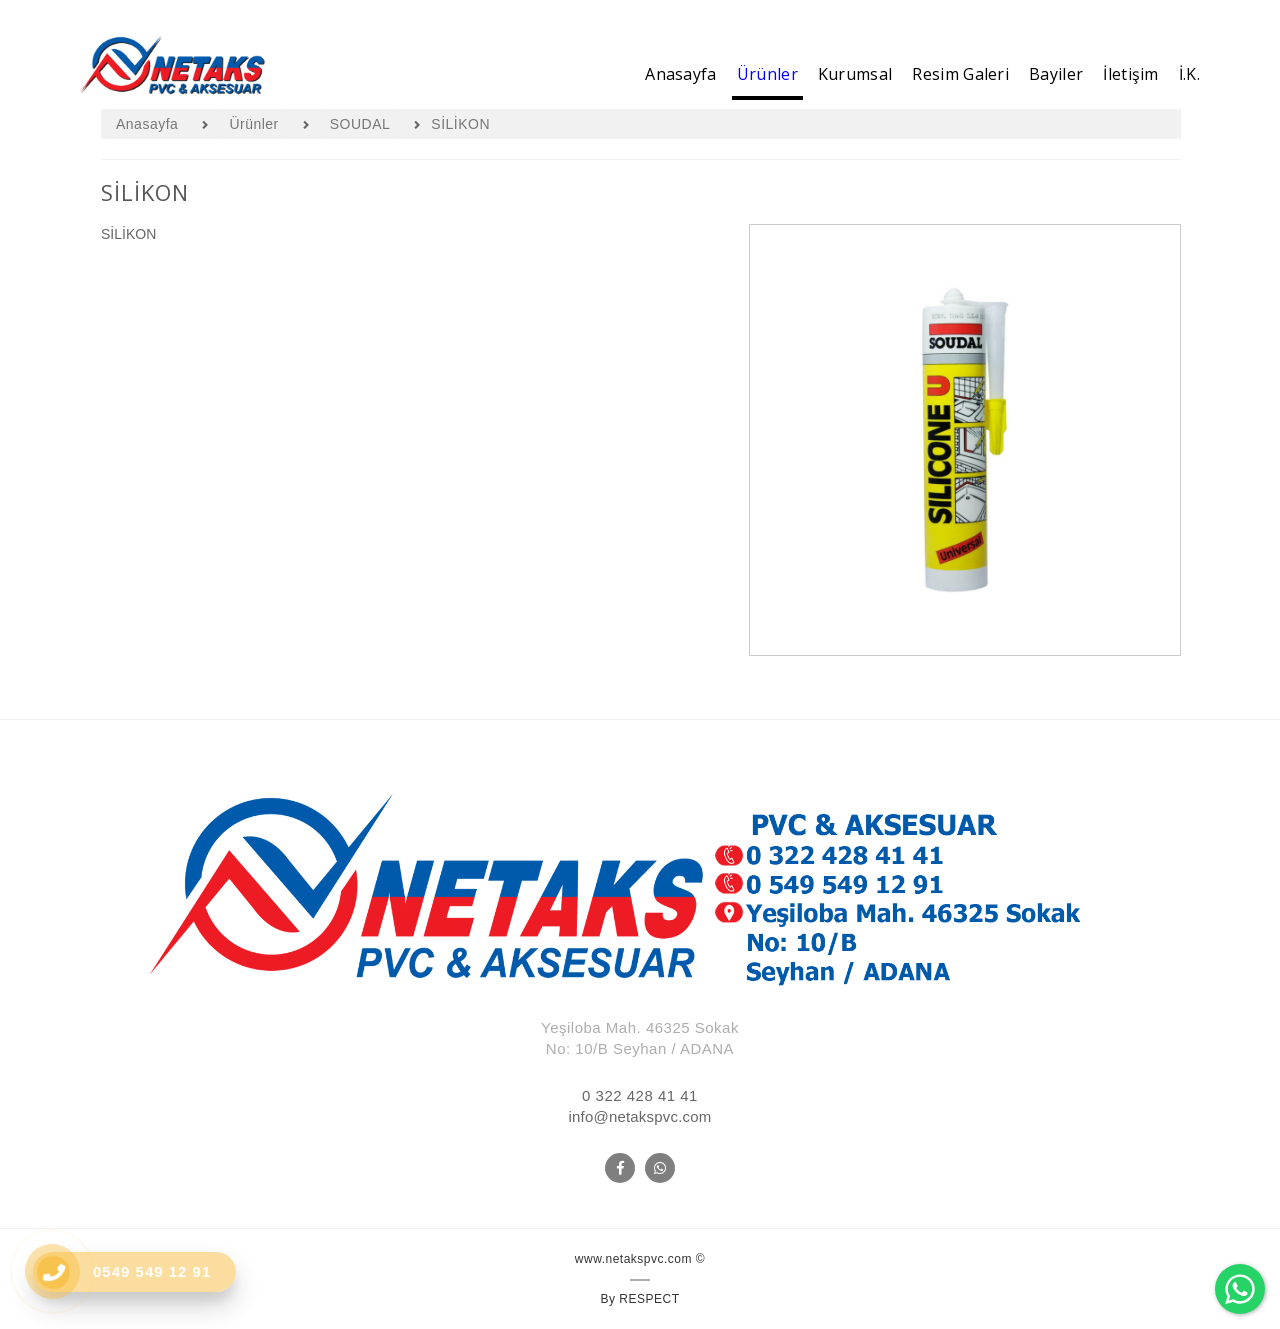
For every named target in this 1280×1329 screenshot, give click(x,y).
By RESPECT (639, 1299)
